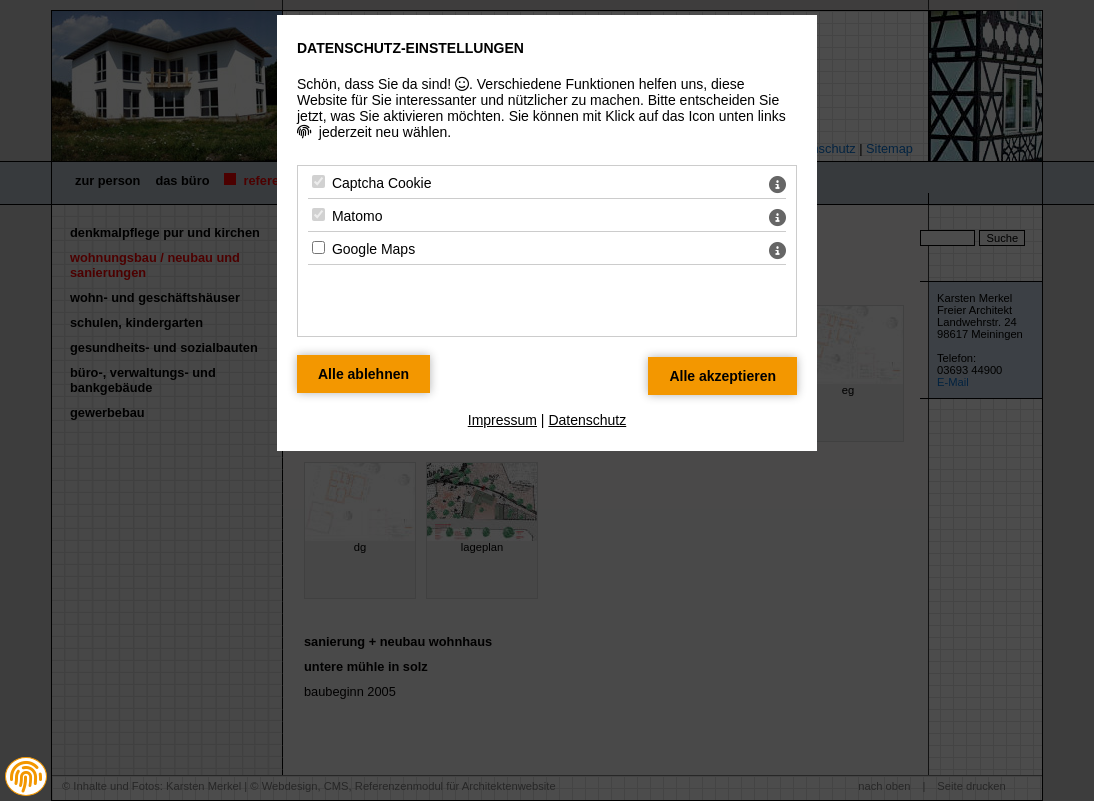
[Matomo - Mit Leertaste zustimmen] (318, 214)
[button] (26, 777)
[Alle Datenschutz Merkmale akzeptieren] (722, 376)
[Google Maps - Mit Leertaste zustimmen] (318, 247)
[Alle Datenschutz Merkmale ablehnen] (363, 374)
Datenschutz (587, 420)
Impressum (502, 420)
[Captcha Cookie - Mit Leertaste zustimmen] (318, 181)
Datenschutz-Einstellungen (410, 48)
